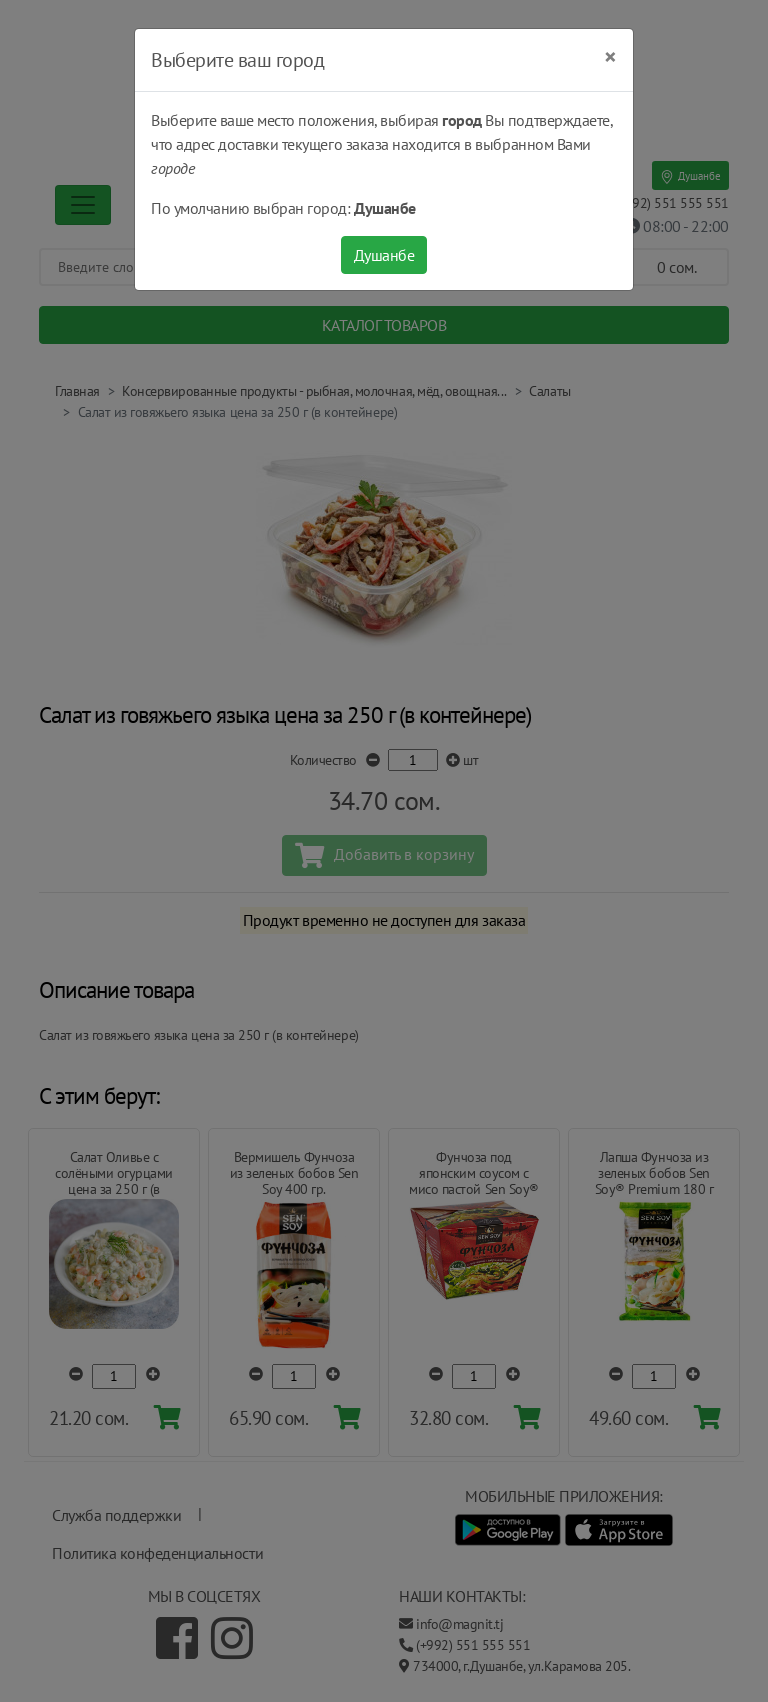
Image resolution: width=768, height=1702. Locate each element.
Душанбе (384, 255)
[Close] (610, 57)
